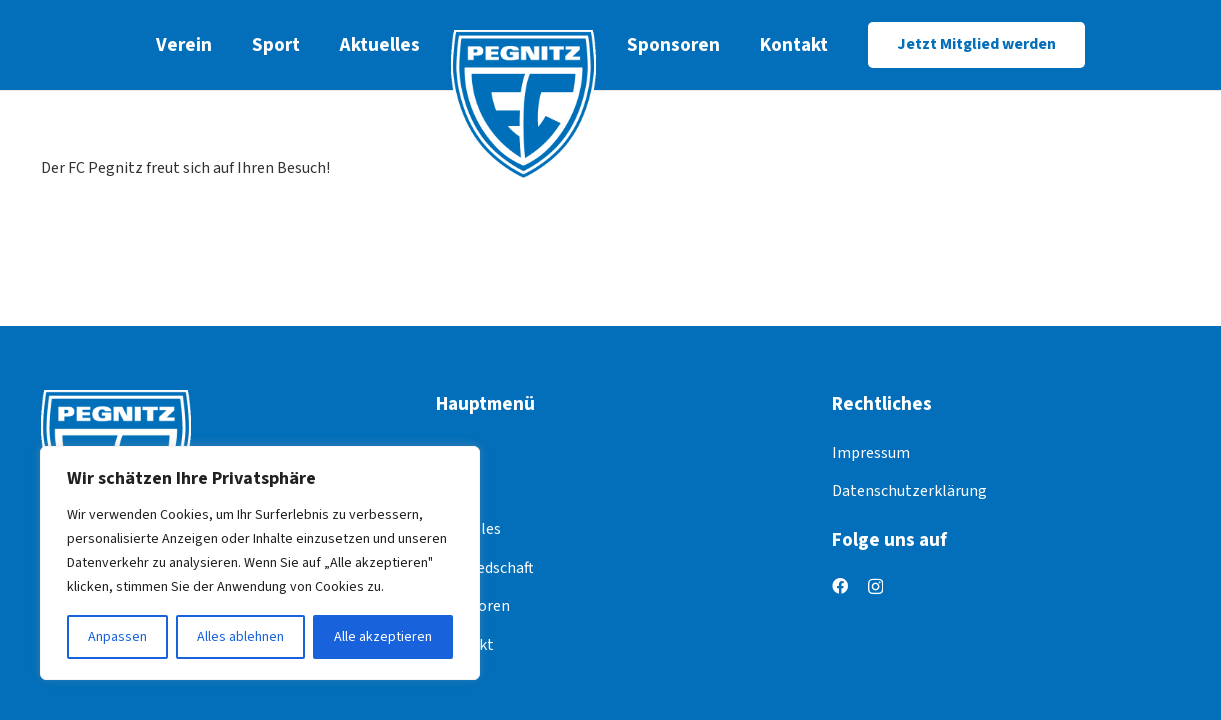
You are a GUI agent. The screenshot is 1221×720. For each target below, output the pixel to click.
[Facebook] (840, 586)
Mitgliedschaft (485, 568)
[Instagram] (875, 587)
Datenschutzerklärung (909, 491)
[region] (260, 563)
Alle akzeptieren (383, 637)
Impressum (871, 453)
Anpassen (117, 637)
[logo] (523, 105)
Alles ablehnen (240, 637)
